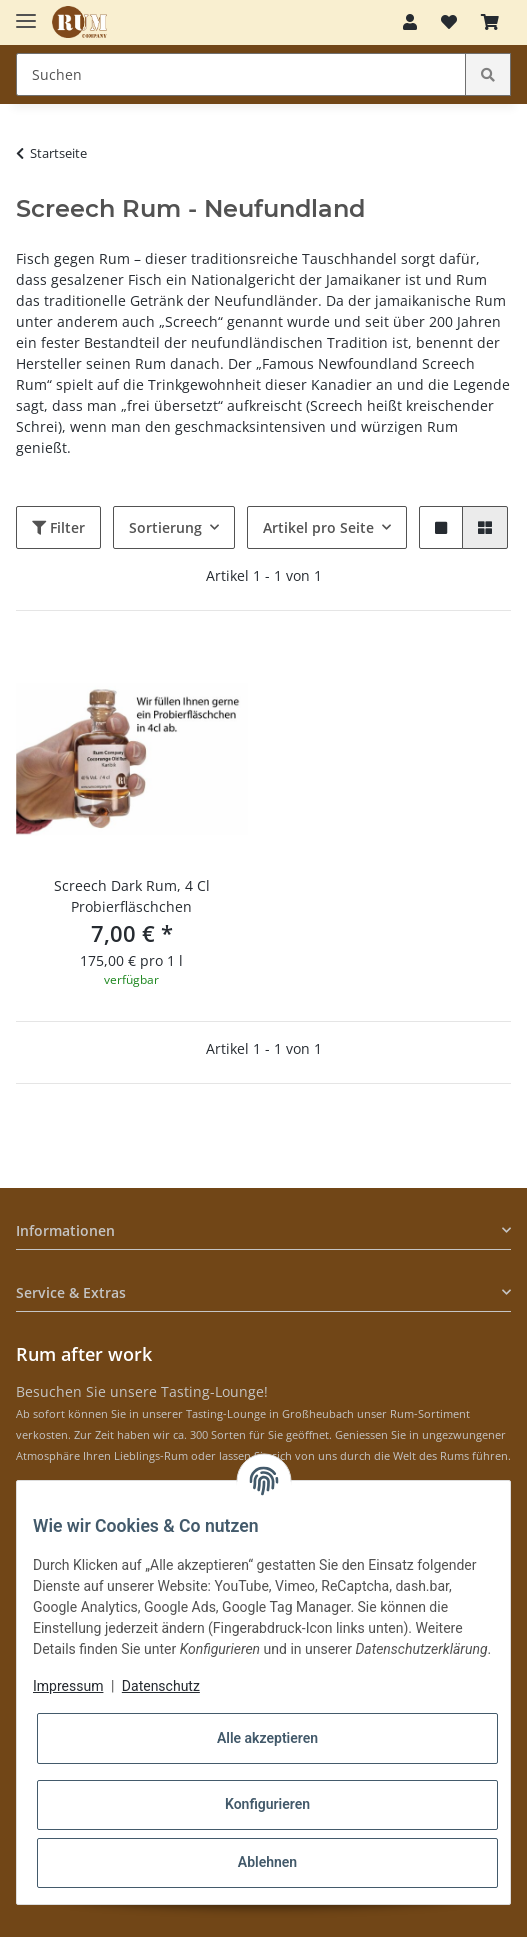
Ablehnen (267, 1862)
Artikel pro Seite (318, 527)
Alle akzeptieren (267, 1738)
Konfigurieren (267, 1804)
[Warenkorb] (490, 22)
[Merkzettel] (449, 22)
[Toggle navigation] (26, 12)
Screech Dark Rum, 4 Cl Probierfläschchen (132, 896)
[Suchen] (241, 74)
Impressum (68, 1686)
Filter (58, 527)
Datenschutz (161, 1686)
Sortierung (165, 527)
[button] (410, 22)
